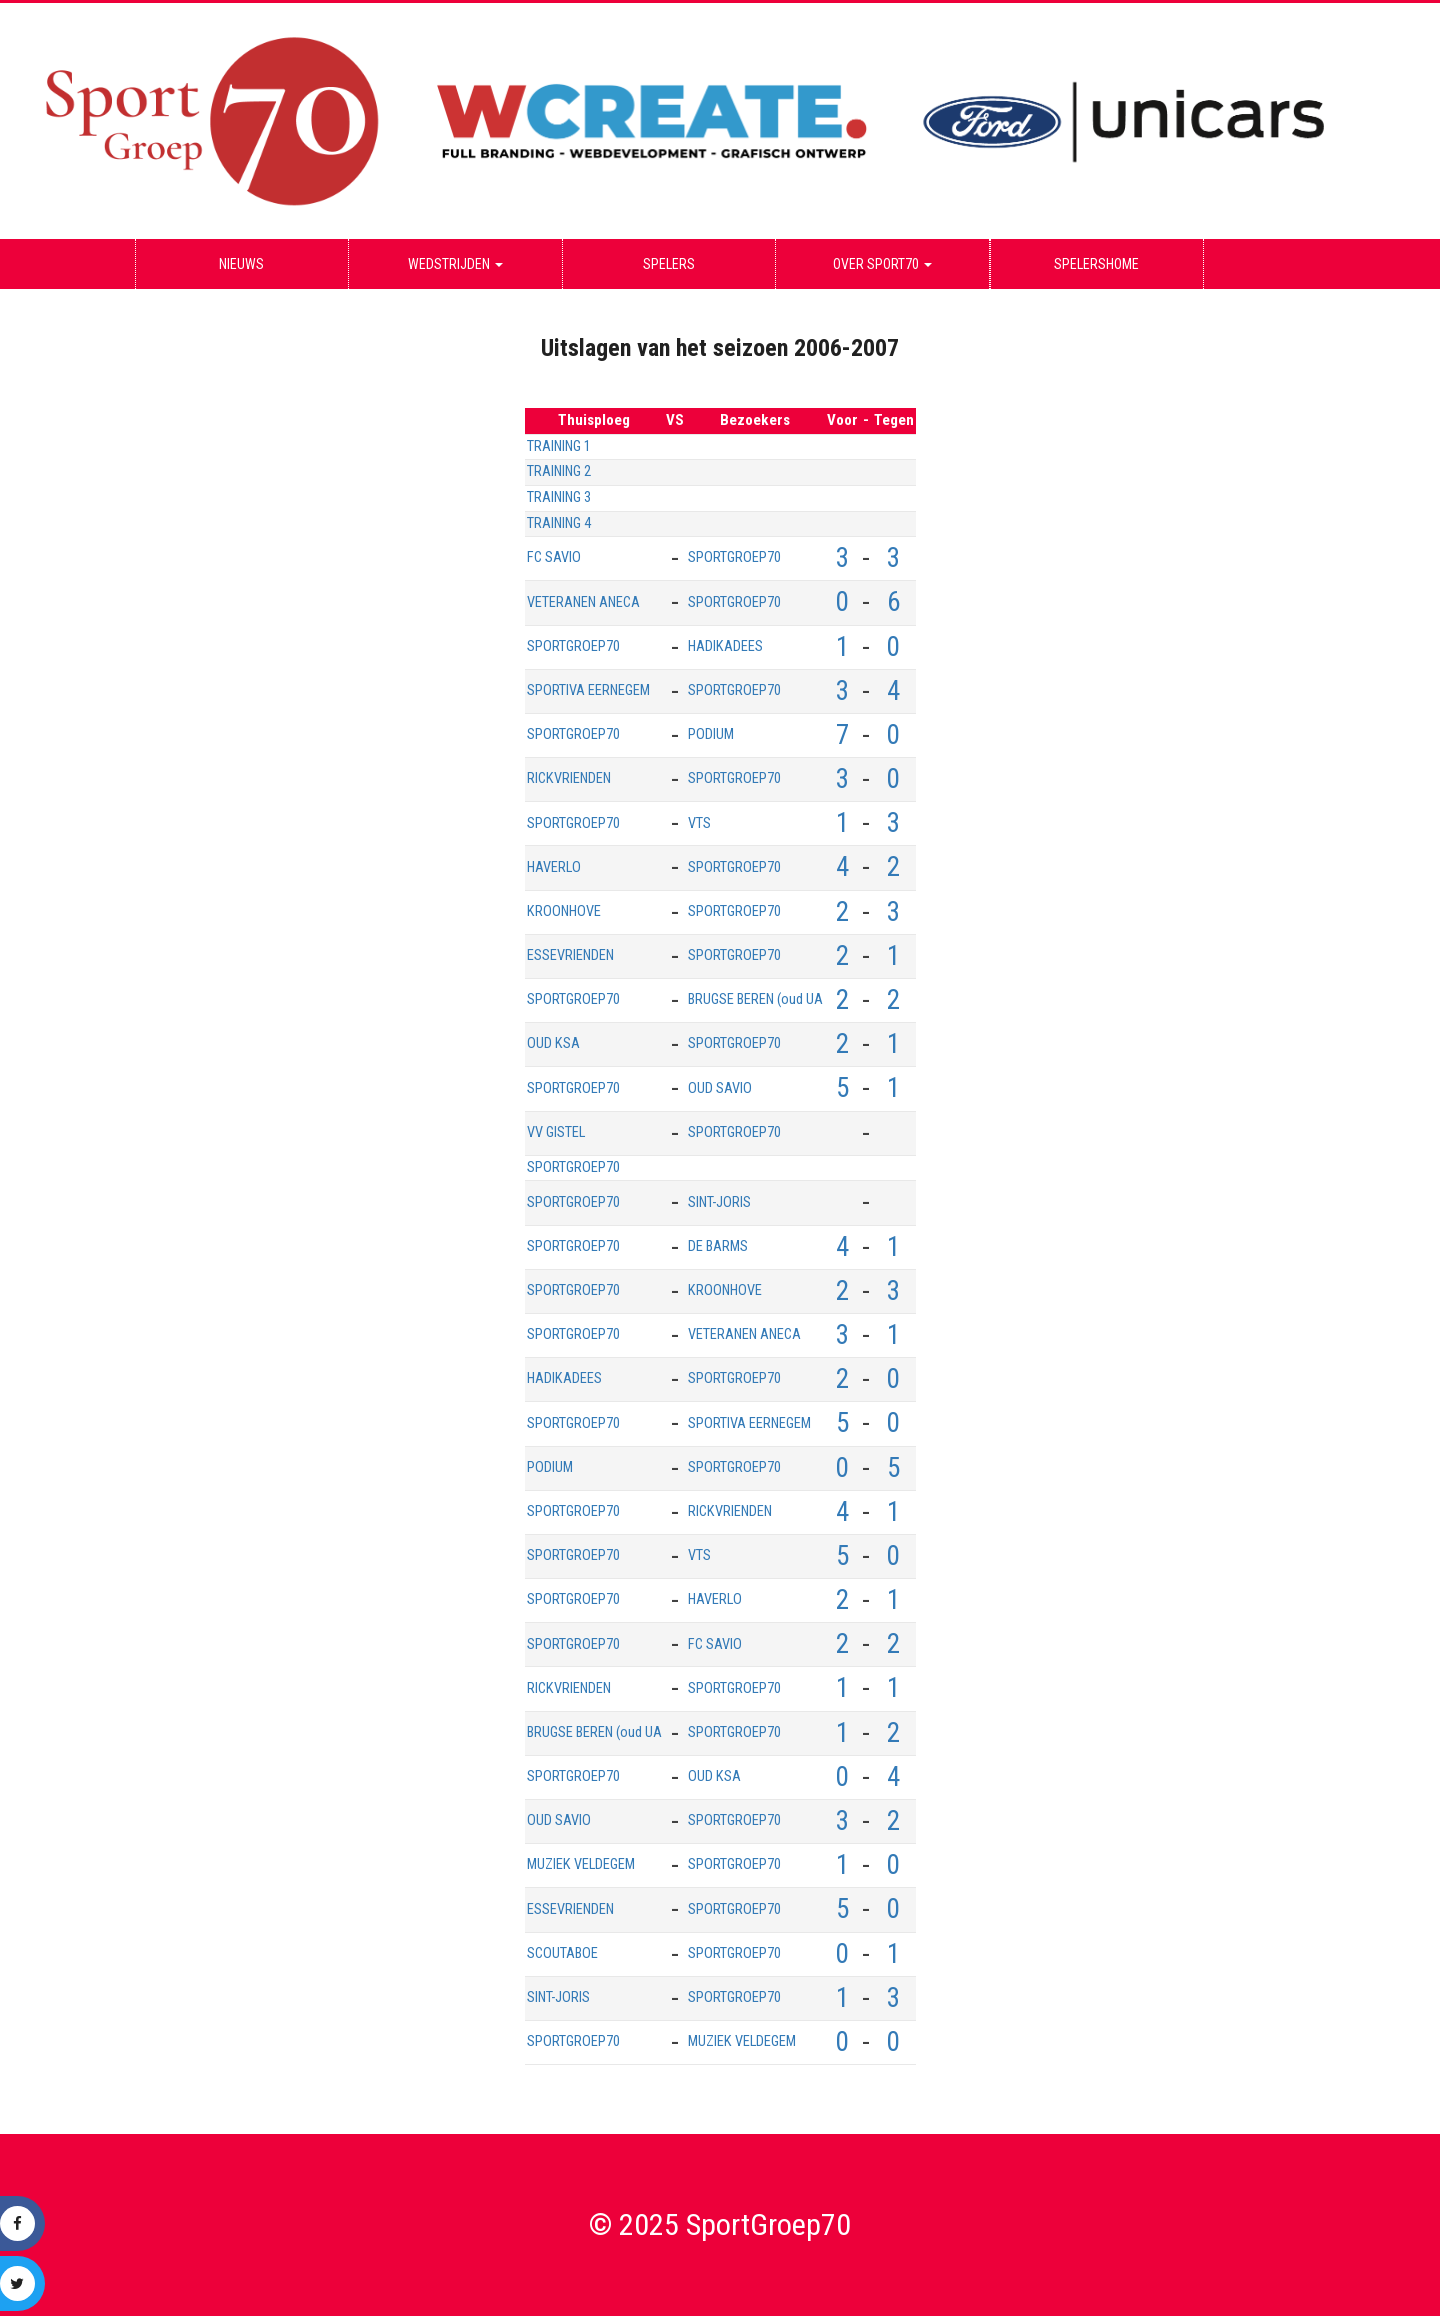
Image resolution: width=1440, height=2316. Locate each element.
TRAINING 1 (559, 446)
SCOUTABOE (562, 1953)
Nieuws (241, 264)
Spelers (669, 264)
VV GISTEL (556, 1132)
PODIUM (711, 734)
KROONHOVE (564, 911)
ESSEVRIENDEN (570, 955)
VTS (699, 823)
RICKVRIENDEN (569, 778)
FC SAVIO (554, 557)
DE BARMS (718, 1246)
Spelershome (1096, 264)
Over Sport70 (882, 264)
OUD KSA (553, 1043)
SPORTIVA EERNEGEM (588, 690)
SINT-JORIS (719, 1202)
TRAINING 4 (559, 523)
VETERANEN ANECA (583, 602)
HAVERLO (554, 867)
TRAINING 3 (559, 497)
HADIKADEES (725, 646)
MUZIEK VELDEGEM (581, 1864)
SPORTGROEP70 (734, 557)
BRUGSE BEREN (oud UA (755, 999)
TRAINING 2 (559, 471)
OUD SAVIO (720, 1088)
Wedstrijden (455, 264)
